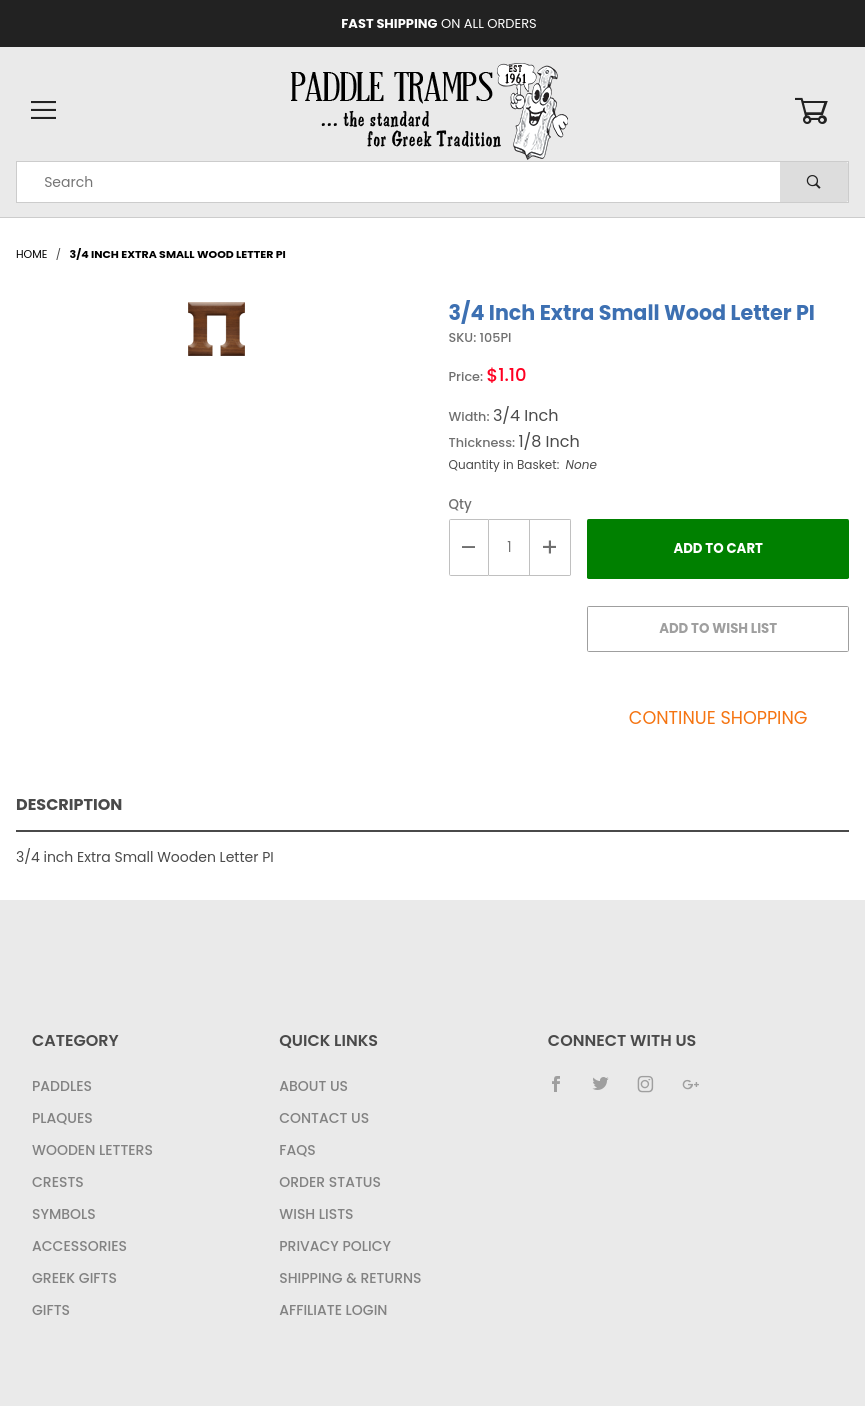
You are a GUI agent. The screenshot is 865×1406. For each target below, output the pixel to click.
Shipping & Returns (350, 1278)
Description (69, 804)
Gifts (51, 1310)
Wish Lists (316, 1214)
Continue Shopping (718, 718)
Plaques (62, 1118)
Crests (58, 1182)
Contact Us (324, 1118)
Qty (460, 504)
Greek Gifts (74, 1278)
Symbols (64, 1214)
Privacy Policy (335, 1246)
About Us (313, 1086)
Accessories (79, 1246)
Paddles (62, 1086)
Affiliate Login (333, 1310)
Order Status (330, 1182)
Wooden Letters (92, 1150)
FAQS (297, 1150)
